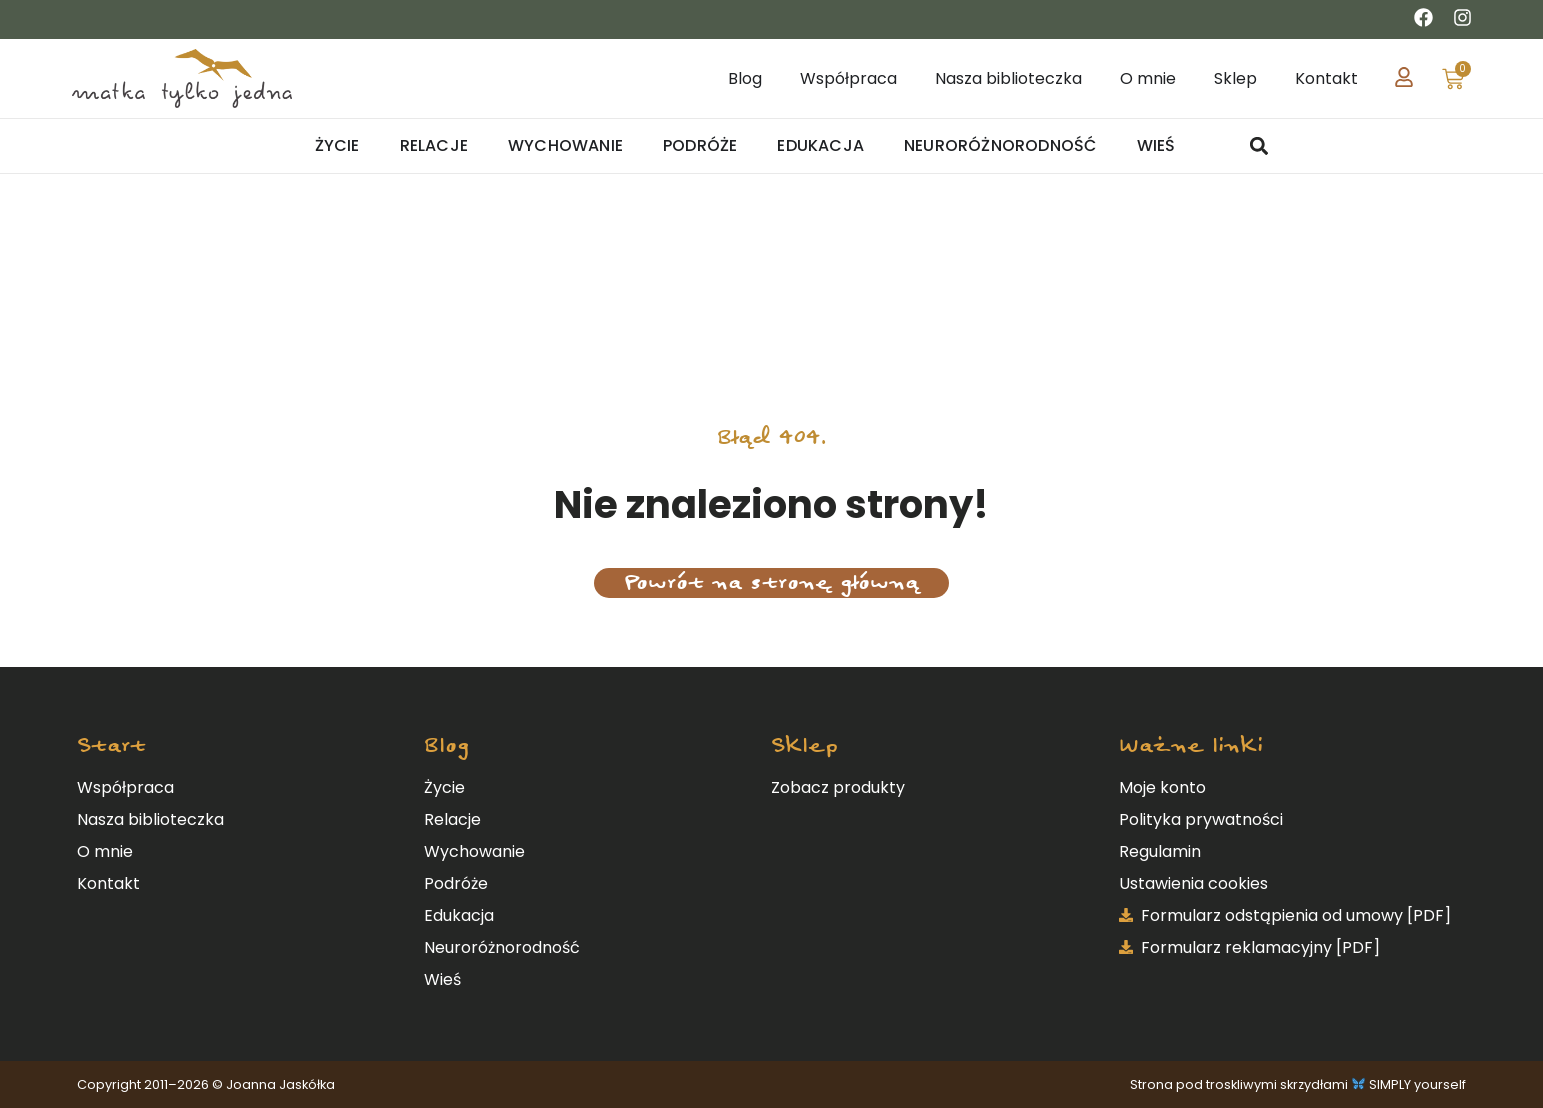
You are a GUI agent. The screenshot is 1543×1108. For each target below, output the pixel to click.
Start (111, 745)
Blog (446, 745)
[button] (1259, 146)
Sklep (804, 745)
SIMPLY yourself (1417, 1084)
